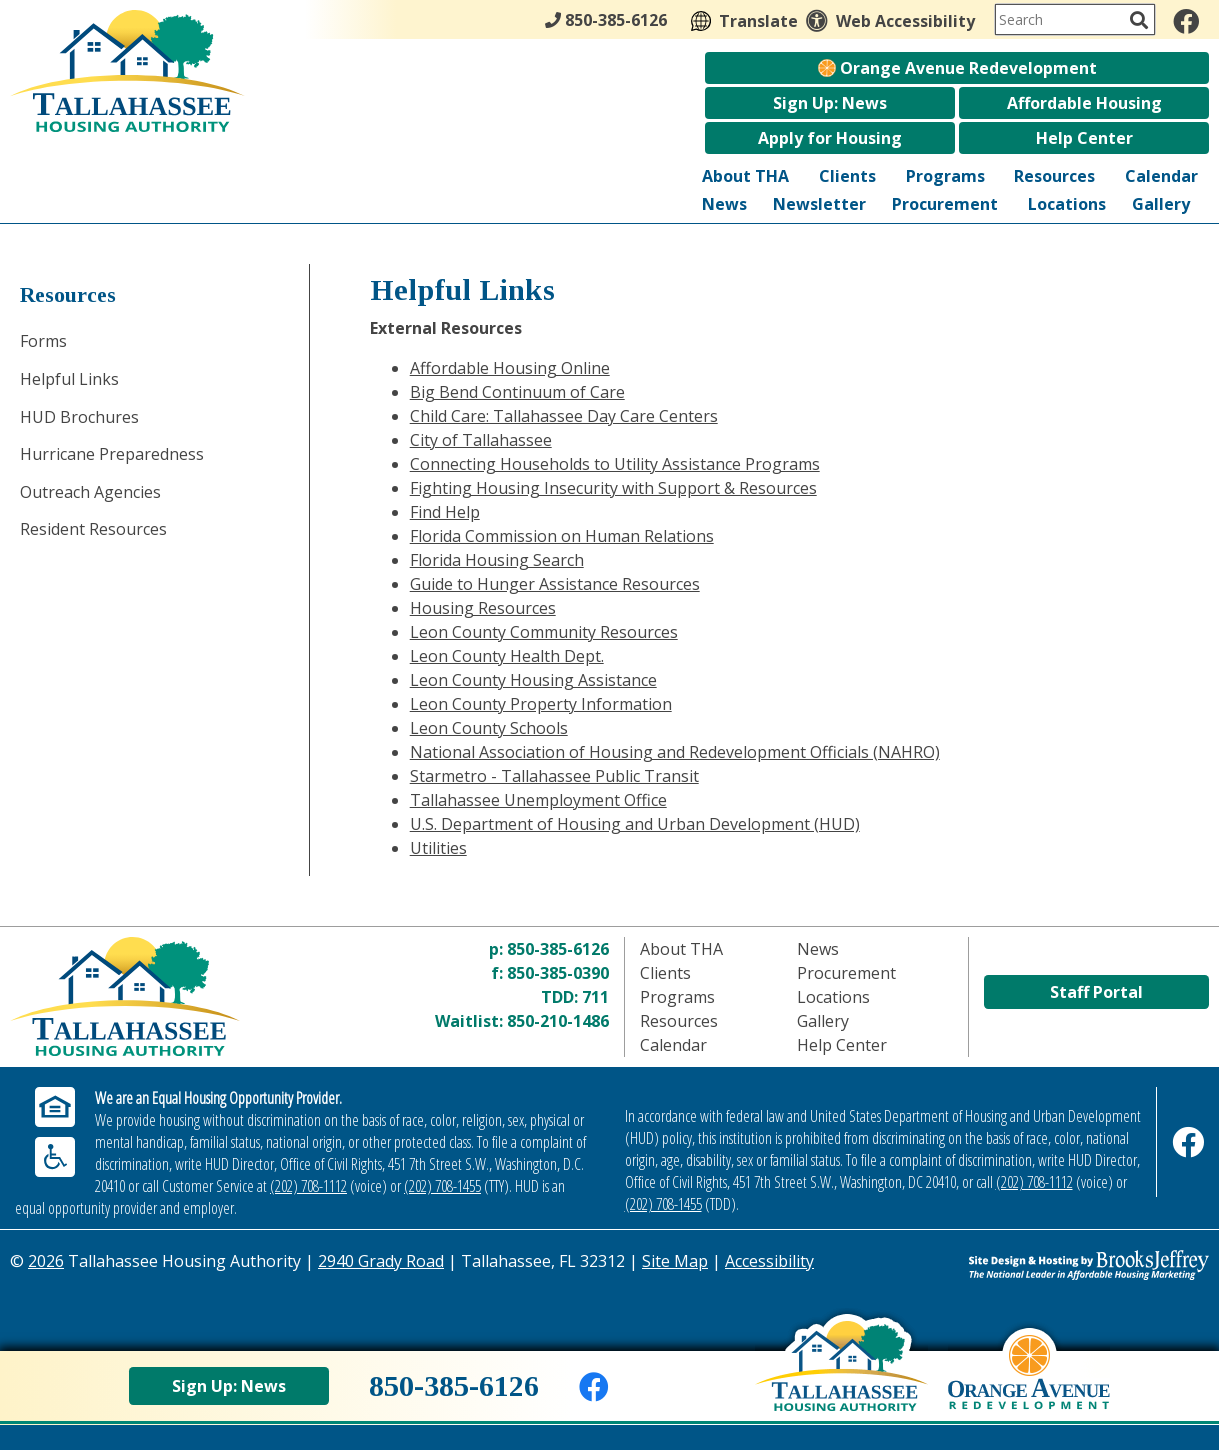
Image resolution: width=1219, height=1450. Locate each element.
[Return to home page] (160, 996)
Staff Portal (1096, 994)
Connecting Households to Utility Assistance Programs (615, 464)
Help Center (1084, 138)
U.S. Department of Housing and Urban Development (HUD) (635, 824)
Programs (945, 176)
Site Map (675, 1261)
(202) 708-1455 (442, 1186)
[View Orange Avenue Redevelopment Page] (1029, 1387)
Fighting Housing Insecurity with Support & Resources (613, 488)
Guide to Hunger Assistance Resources (555, 584)
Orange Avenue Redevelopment (957, 68)
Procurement (945, 204)
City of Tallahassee (481, 440)
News (724, 204)
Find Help (445, 512)
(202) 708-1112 (308, 1186)
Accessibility (769, 1261)
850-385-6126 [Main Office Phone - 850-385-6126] (606, 20)
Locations (1067, 204)
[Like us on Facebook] (1186, 21)
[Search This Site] (1075, 19)
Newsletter (819, 204)
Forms (43, 341)
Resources (1054, 176)
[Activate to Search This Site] (1139, 20)
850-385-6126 (558, 949)
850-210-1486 (558, 1021)
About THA (745, 176)
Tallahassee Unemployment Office (538, 800)
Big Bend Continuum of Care (517, 392)
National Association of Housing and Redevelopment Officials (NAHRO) (675, 752)
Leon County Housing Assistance (533, 680)
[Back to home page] (841, 1381)
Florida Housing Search (497, 560)
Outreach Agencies (90, 492)
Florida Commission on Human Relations (562, 536)
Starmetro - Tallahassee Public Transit (554, 776)
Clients (847, 176)
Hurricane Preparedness (112, 454)
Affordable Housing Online (510, 368)
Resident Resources (93, 529)
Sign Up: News (830, 103)
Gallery (1161, 204)
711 (595, 997)
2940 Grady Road (381, 1261)
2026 (46, 1261)
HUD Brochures (79, 417)
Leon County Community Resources (544, 632)
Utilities (438, 848)
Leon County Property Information (541, 704)
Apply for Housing (830, 138)
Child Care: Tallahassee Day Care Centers (564, 416)
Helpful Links (69, 379)
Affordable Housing (1084, 103)
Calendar (1161, 176)
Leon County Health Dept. (507, 656)
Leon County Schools (489, 728)
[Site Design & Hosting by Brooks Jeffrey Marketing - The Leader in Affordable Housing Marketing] (1059, 1265)
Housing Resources (483, 608)
